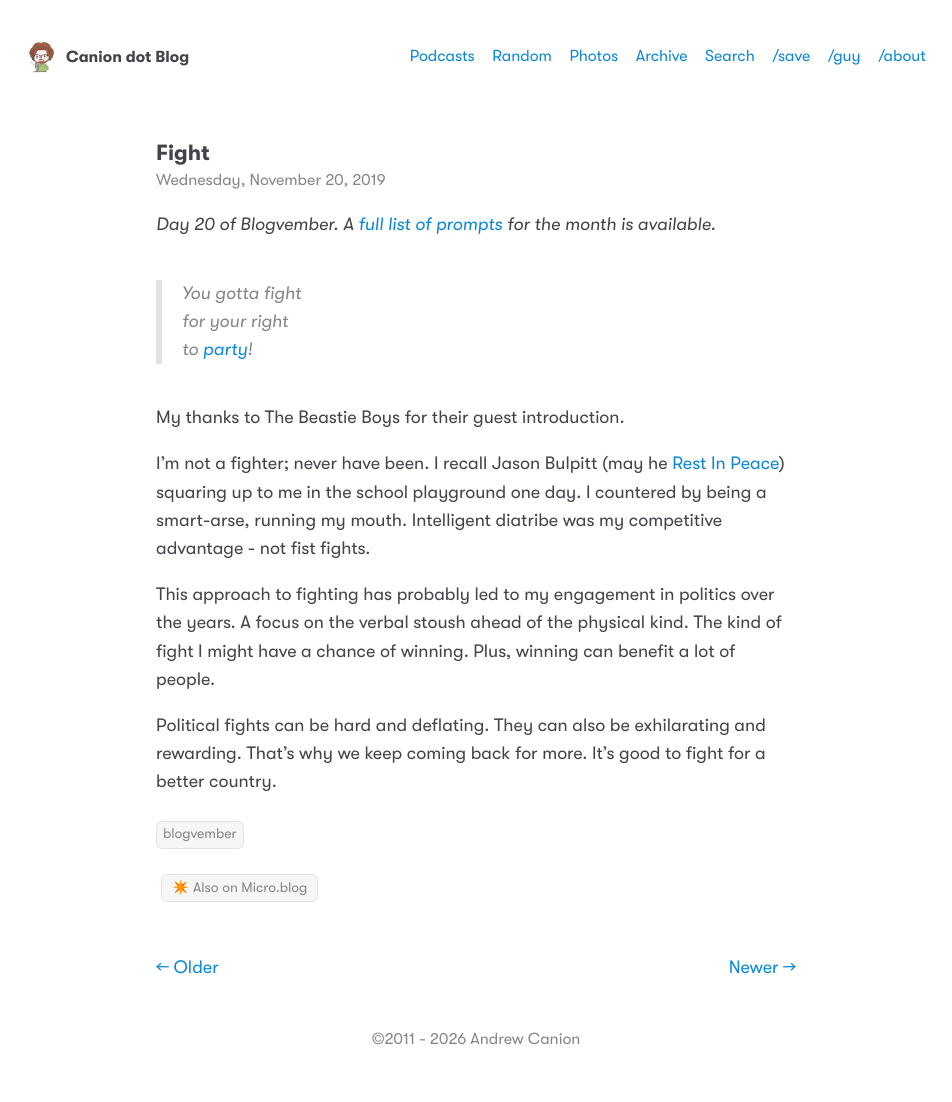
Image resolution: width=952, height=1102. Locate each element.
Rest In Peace (725, 464)
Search (730, 56)
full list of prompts (430, 225)
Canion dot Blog (107, 57)
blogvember (200, 834)
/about (902, 56)
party (225, 350)
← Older (187, 968)
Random (522, 56)
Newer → (762, 968)
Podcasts (442, 56)
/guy (844, 56)
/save (791, 56)
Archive (662, 56)
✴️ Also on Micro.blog (239, 888)
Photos (593, 56)
